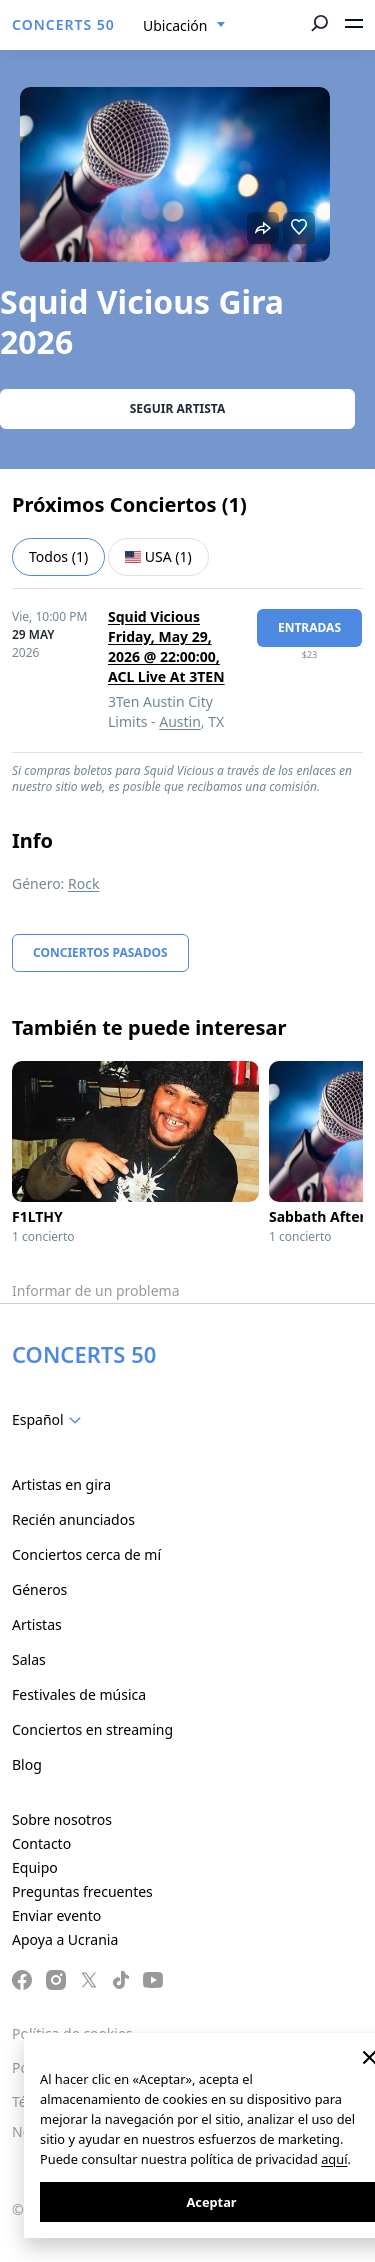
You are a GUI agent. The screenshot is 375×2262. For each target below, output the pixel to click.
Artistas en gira (61, 1484)
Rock (83, 883)
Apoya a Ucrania (65, 1939)
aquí (334, 2159)
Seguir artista (178, 408)
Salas (29, 1659)
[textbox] (50, 1420)
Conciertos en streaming (92, 1729)
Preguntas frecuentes (82, 1891)
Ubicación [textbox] (175, 25)
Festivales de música (79, 1694)
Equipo (35, 1867)
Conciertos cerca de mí (86, 1554)
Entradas (309, 627)
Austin (180, 721)
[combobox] (184, 26)
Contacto (41, 1843)
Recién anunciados (73, 1519)
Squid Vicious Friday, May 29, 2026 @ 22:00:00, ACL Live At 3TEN (166, 646)
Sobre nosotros (62, 1819)
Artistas (37, 1624)
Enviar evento (56, 1915)
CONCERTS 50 (63, 24)
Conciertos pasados (100, 952)
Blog (27, 1764)
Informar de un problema (96, 1290)
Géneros (39, 1589)
